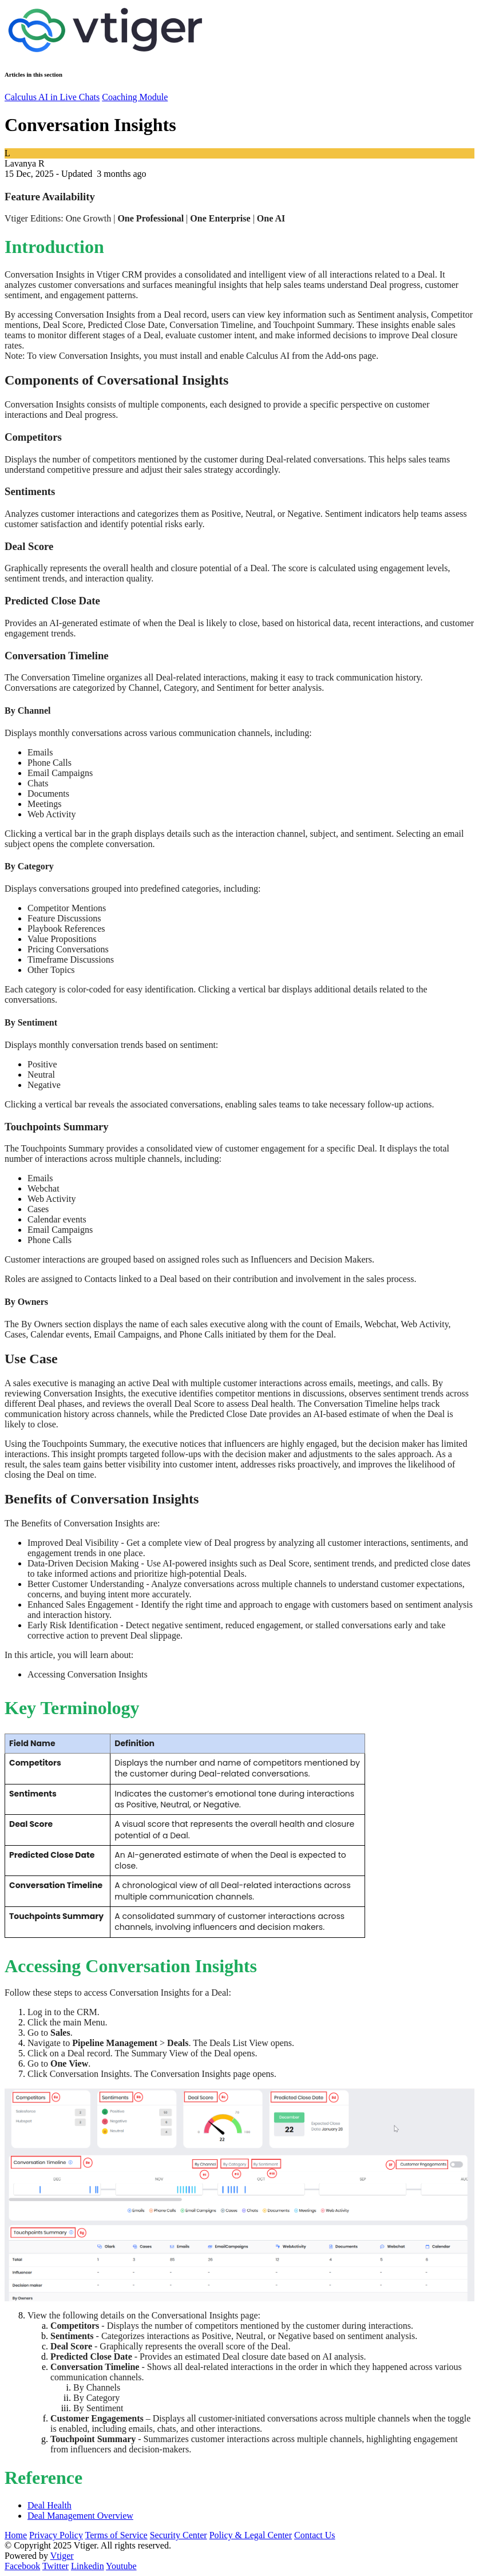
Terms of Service (116, 2535)
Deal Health (49, 2505)
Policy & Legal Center (250, 2535)
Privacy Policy (56, 2535)
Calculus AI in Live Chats (52, 97)
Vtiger (62, 2556)
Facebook (22, 2566)
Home (16, 2535)
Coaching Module (135, 97)
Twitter (55, 2566)
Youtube (121, 2566)
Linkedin (87, 2566)
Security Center (178, 2535)
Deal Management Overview (80, 2515)
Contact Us (314, 2535)
